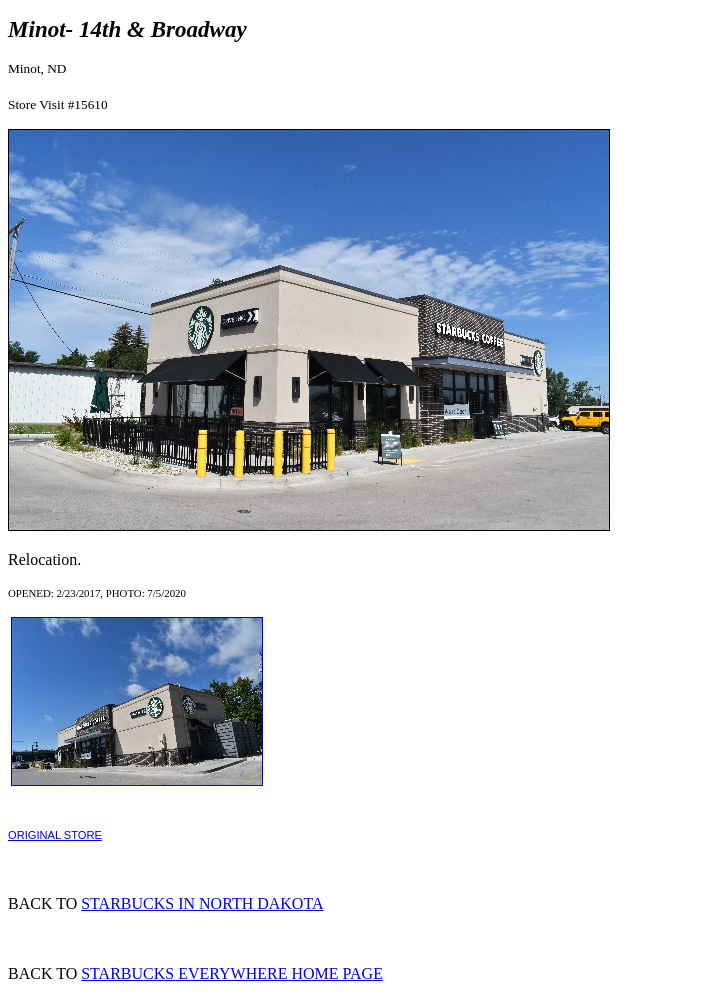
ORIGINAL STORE (55, 835)
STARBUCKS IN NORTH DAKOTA (202, 903)
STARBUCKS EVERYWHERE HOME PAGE (232, 973)
